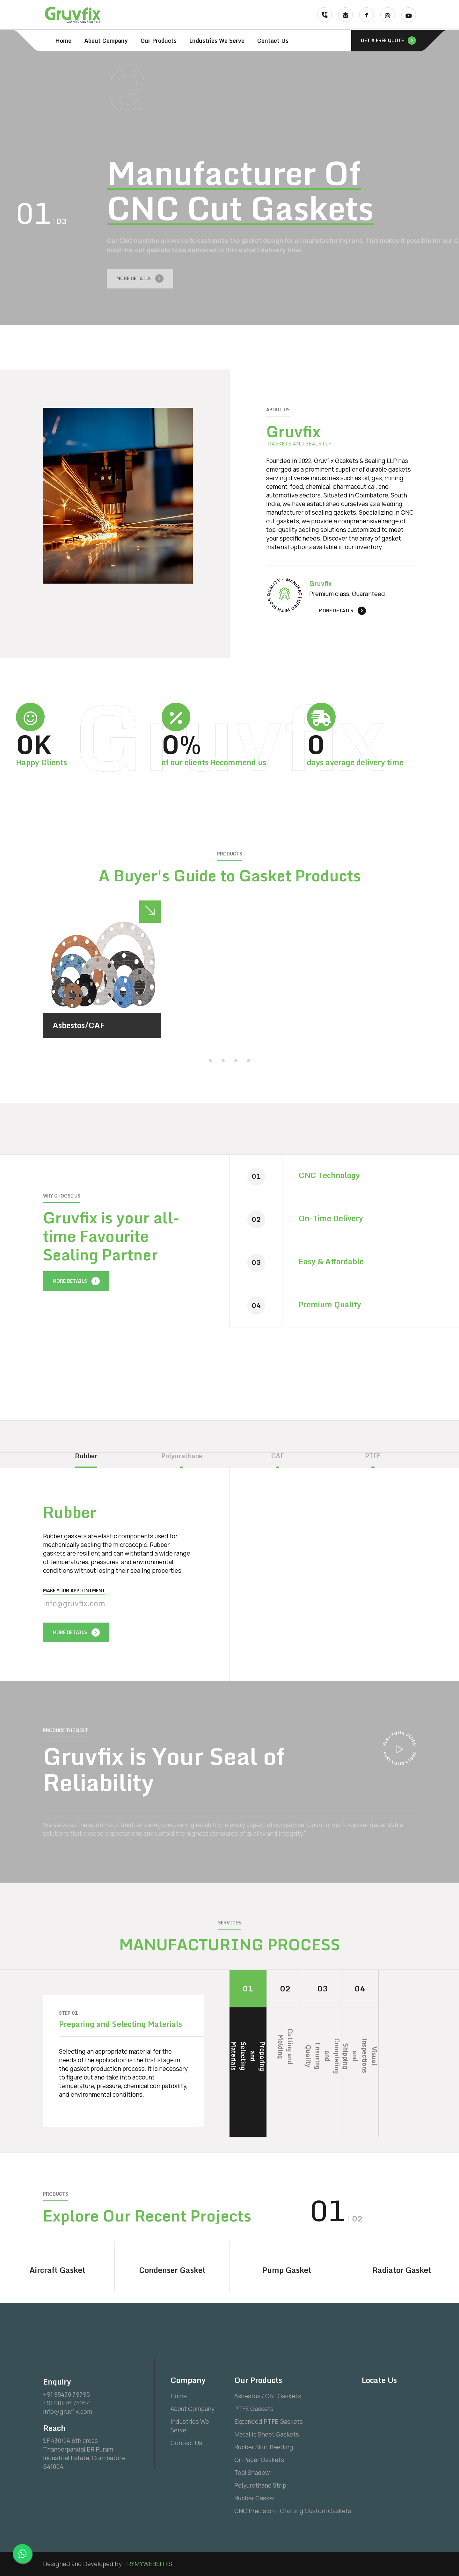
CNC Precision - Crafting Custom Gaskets (292, 2511)
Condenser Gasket (172, 2270)
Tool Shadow (252, 2472)
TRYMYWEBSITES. (148, 2564)
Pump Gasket (286, 2270)
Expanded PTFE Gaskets (268, 2421)
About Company (106, 40)
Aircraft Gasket (57, 2270)
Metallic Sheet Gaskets (266, 2434)
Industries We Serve (216, 40)
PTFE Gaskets (253, 2409)
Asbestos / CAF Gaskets (267, 2396)
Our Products (159, 40)
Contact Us (272, 40)
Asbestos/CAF (79, 1025)
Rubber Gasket (254, 2498)
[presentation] (306, 344)
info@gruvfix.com (74, 1603)
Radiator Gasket (401, 2270)
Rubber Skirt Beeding (263, 2447)
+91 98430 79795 (66, 2394)
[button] (210, 1060)
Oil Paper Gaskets (259, 2460)
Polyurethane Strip (260, 2485)
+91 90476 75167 (66, 2403)
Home (63, 40)
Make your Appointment (74, 1590)
